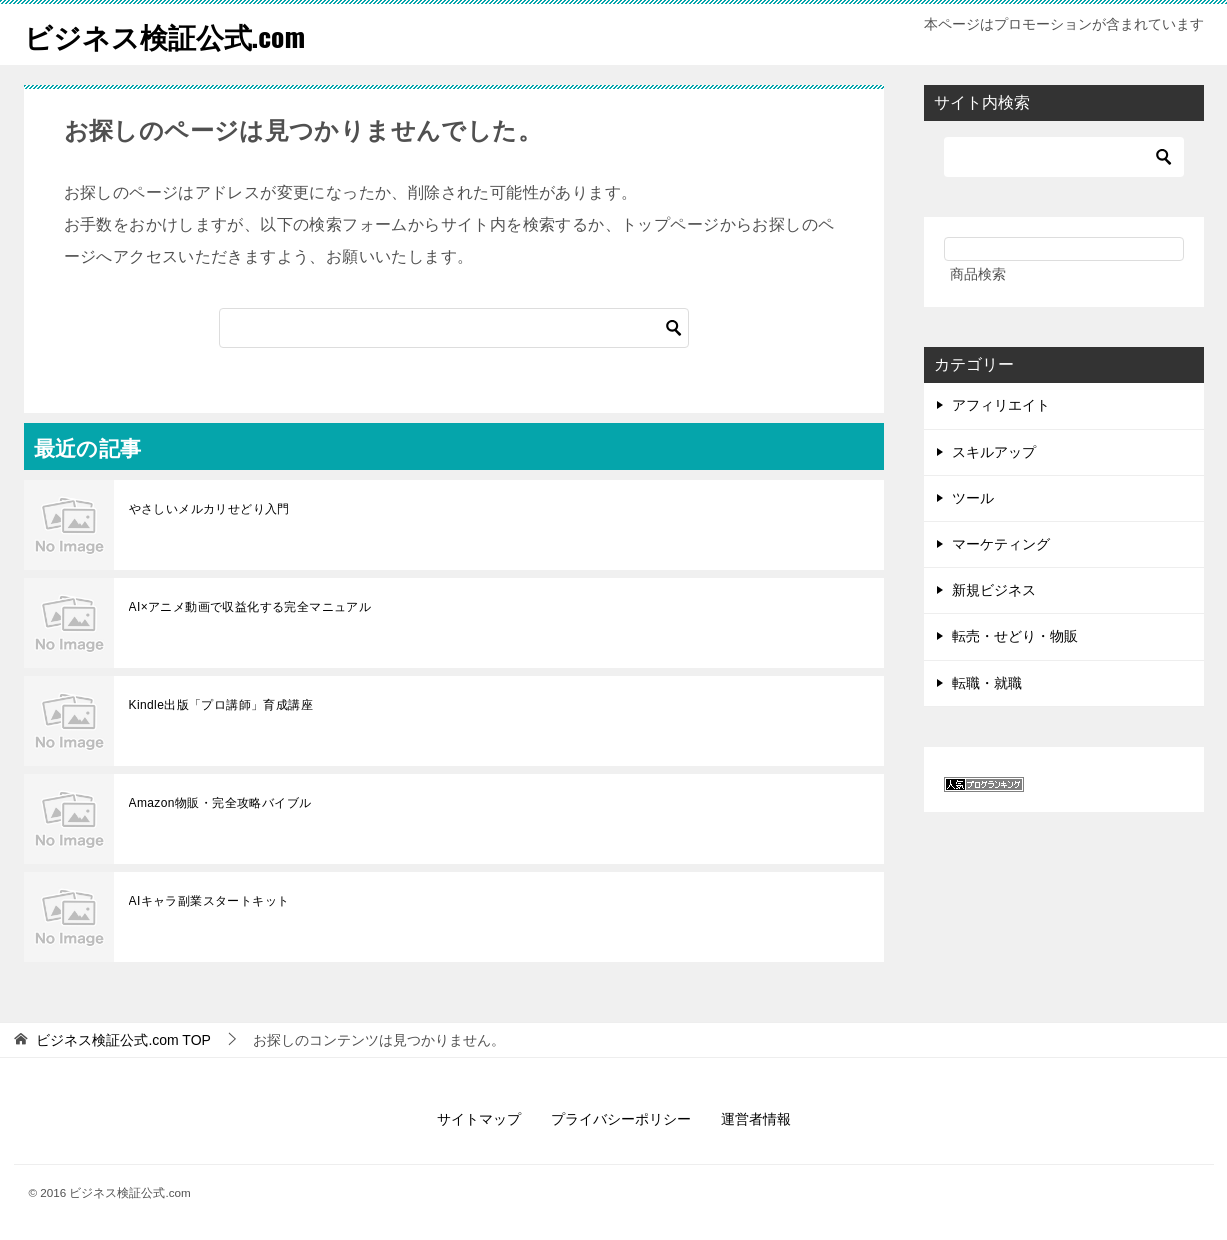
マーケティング (1001, 544)
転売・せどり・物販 (1015, 636)
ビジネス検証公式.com (175, 34)
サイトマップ (479, 1119)
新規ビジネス (994, 590)
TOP (123, 1040)
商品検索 (978, 274)
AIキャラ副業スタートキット (209, 901)
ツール (973, 498)
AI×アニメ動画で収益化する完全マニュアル (250, 607)
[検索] (454, 328)
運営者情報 (756, 1119)
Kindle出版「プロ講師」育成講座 (221, 705)
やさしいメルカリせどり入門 (209, 509)
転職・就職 (987, 683)
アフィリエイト (1001, 405)
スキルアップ (994, 452)
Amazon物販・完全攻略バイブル (220, 803)
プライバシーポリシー (621, 1119)
